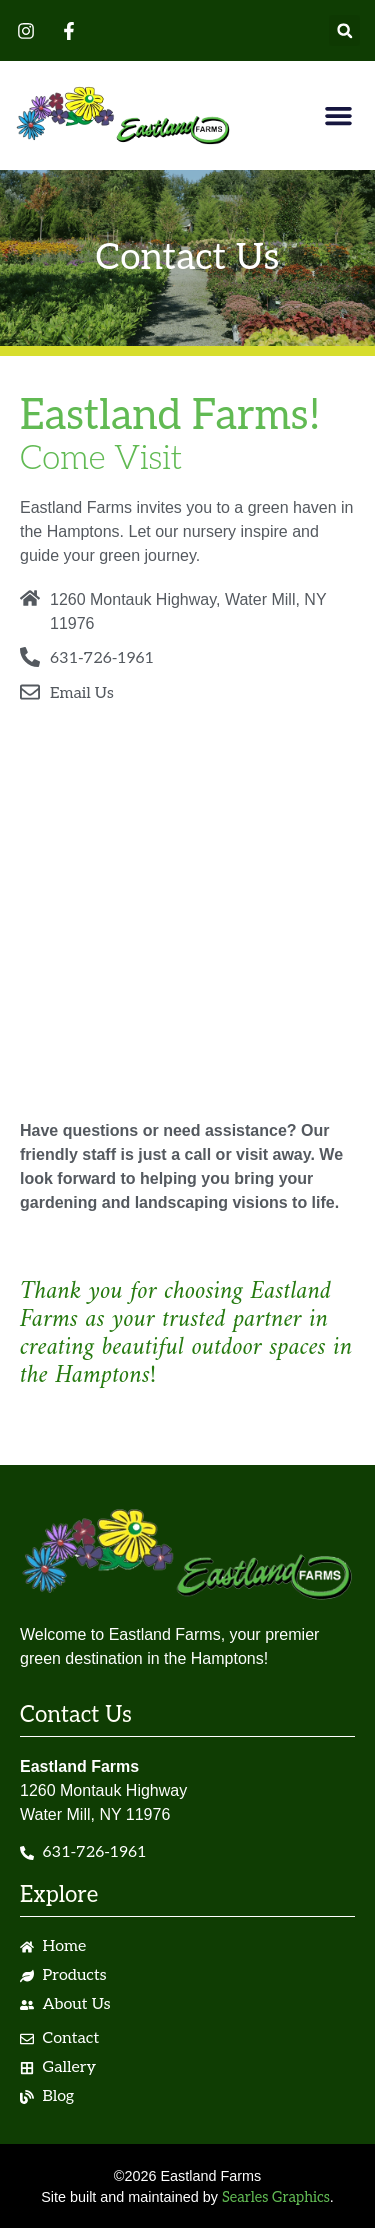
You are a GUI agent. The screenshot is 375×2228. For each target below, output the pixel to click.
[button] (344, 30)
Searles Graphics (276, 2197)
